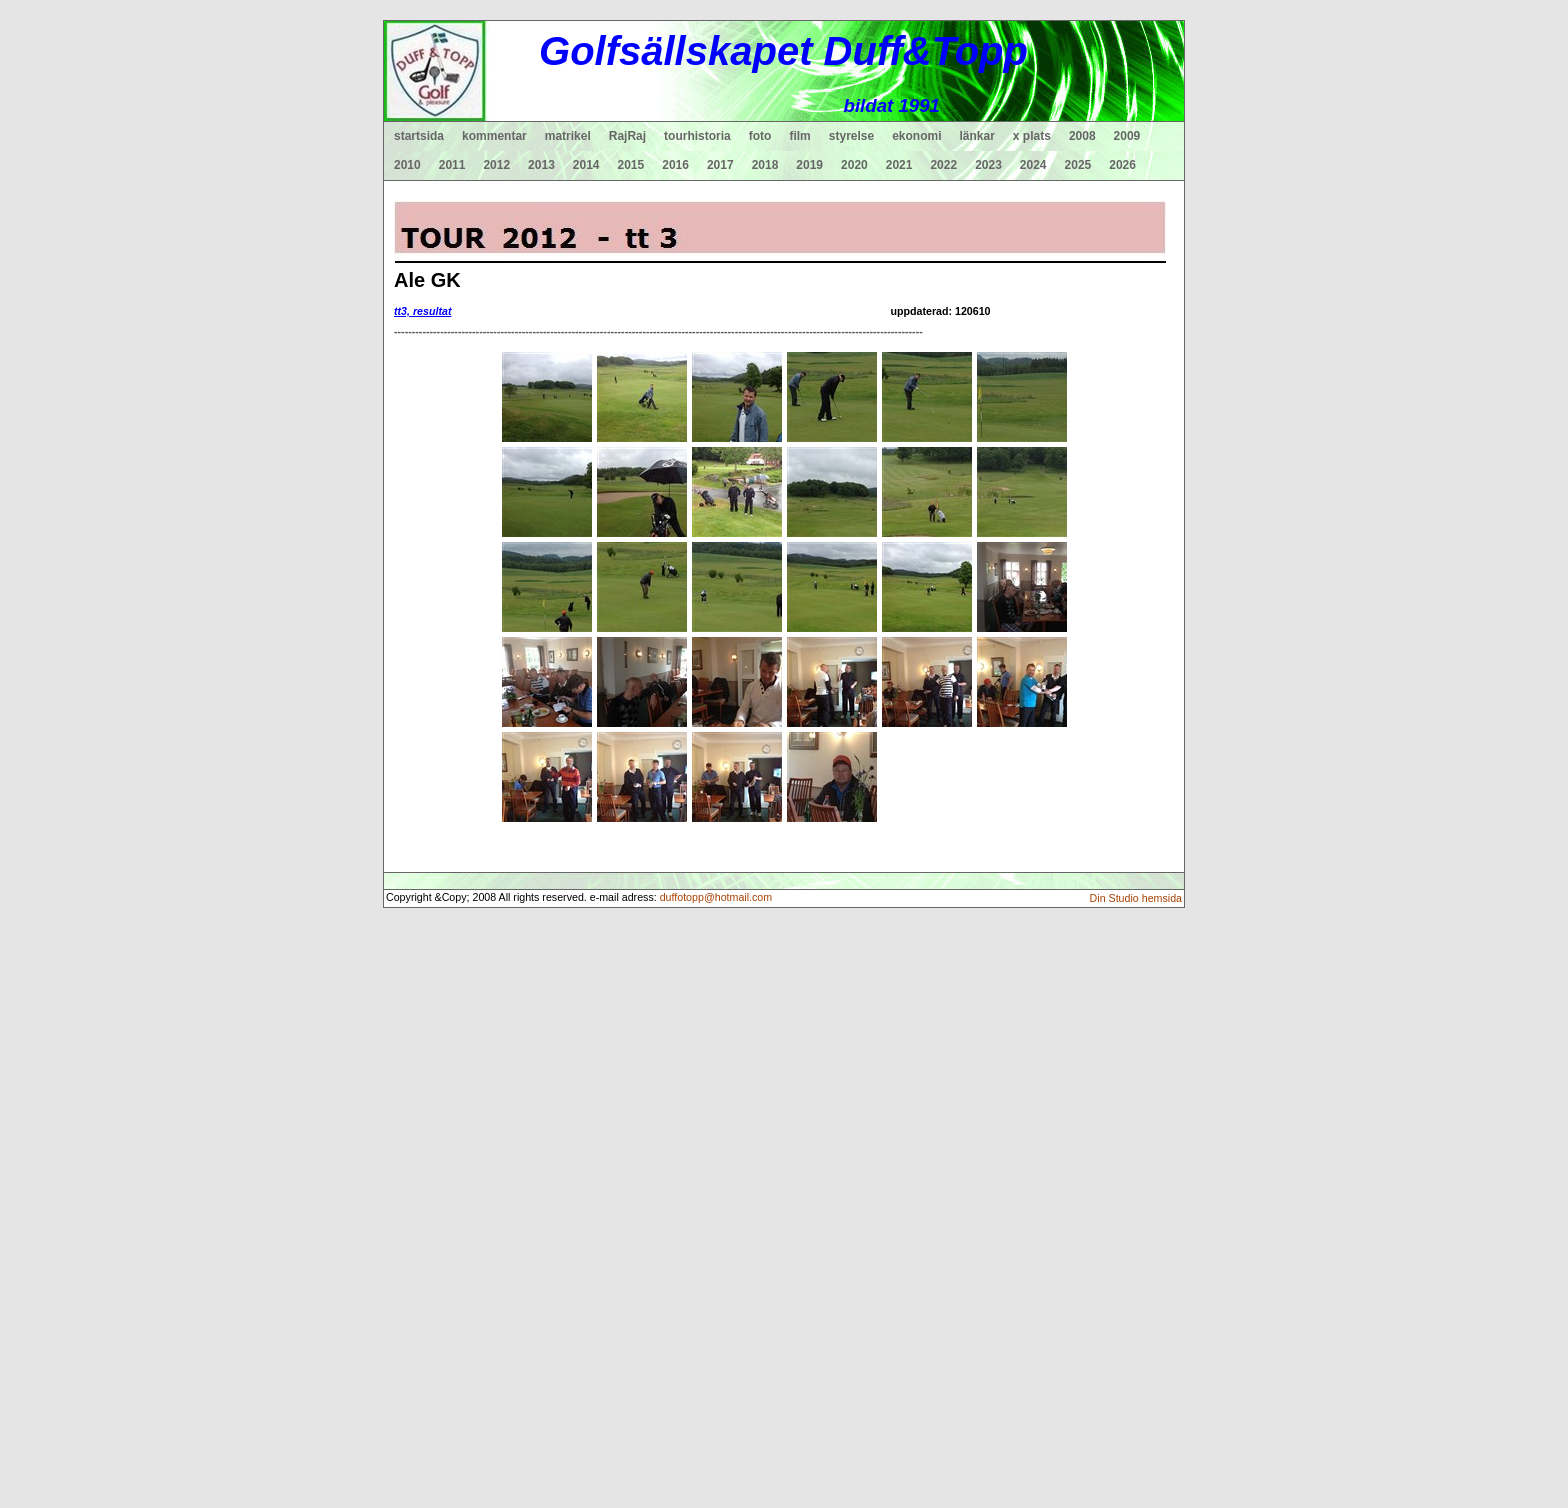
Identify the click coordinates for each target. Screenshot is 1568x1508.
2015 (631, 165)
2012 (496, 165)
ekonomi (916, 136)
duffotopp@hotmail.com (716, 897)
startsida (419, 136)
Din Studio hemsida (1136, 898)
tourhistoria (697, 136)
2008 (1082, 136)
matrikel (568, 136)
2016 (675, 165)
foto (760, 136)
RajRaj (627, 136)
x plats (1032, 136)
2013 (541, 165)
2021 (899, 165)
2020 (854, 165)
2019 (809, 165)
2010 (407, 165)
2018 (765, 165)
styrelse (851, 136)
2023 (988, 165)
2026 (1122, 165)
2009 (1127, 136)
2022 (943, 165)
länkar (977, 136)
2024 (1033, 165)
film (799, 136)
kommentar (494, 136)
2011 (452, 165)
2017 (720, 165)
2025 (1078, 165)
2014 (586, 165)
